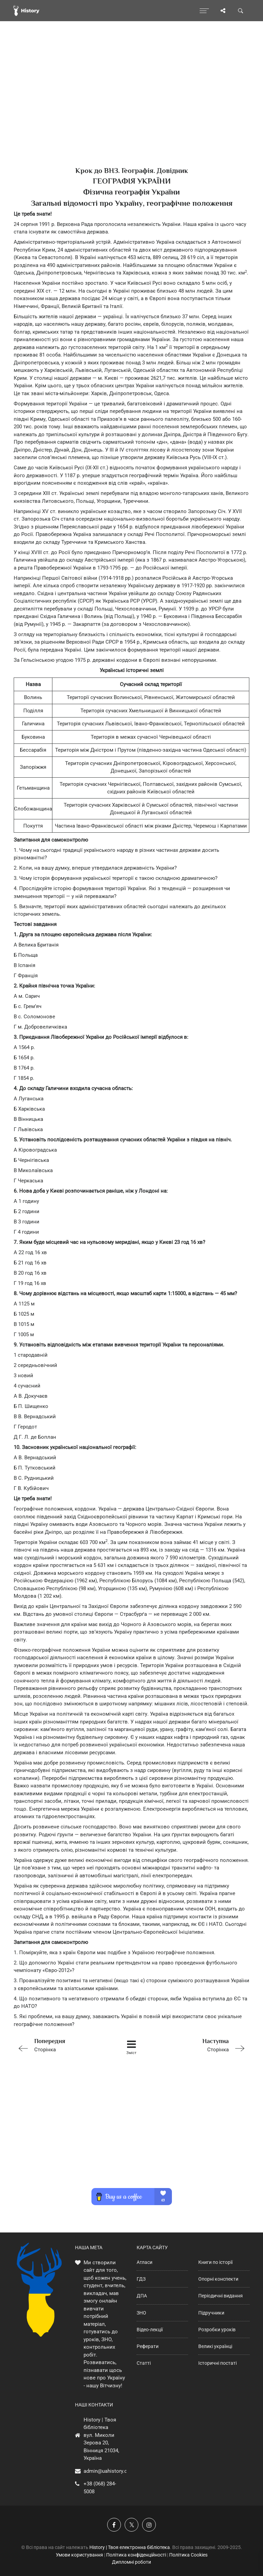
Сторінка (60, 2045)
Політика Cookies (188, 2555)
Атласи (144, 2262)
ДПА (142, 2295)
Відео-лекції (150, 2329)
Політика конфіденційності (136, 2555)
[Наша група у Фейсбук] (114, 2525)
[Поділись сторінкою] (222, 10)
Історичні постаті (217, 2363)
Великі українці (215, 2346)
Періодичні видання (220, 2295)
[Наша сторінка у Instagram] (149, 2525)
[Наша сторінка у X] (131, 2525)
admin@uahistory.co (107, 2471)
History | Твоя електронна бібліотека (129, 2547)
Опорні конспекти (218, 2279)
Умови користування (79, 2555)
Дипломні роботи (131, 2562)
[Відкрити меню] (204, 10)
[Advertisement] (131, 106)
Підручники (211, 2313)
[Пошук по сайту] (241, 10)
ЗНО (141, 2313)
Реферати (148, 2346)
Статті (144, 2363)
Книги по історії (215, 2262)
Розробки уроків (217, 2329)
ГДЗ (141, 2279)
